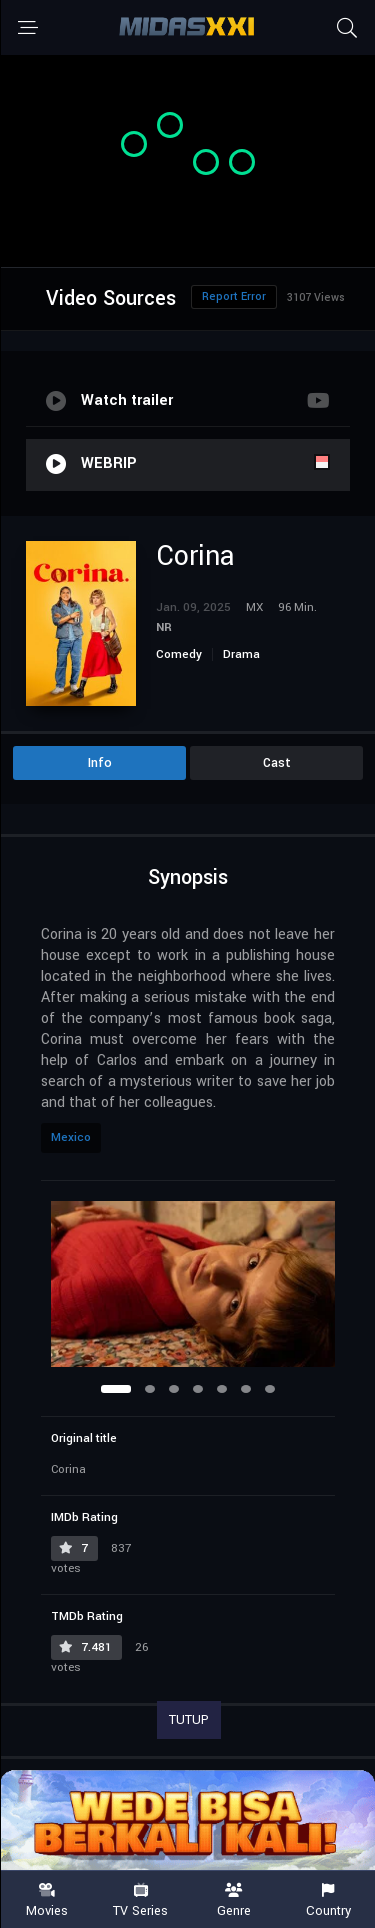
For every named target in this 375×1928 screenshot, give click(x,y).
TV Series (141, 1900)
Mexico (71, 1137)
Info (100, 763)
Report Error (234, 296)
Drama (241, 654)
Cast (277, 763)
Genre (235, 1900)
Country (328, 1900)
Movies (47, 1900)
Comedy (179, 654)
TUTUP (189, 1720)
